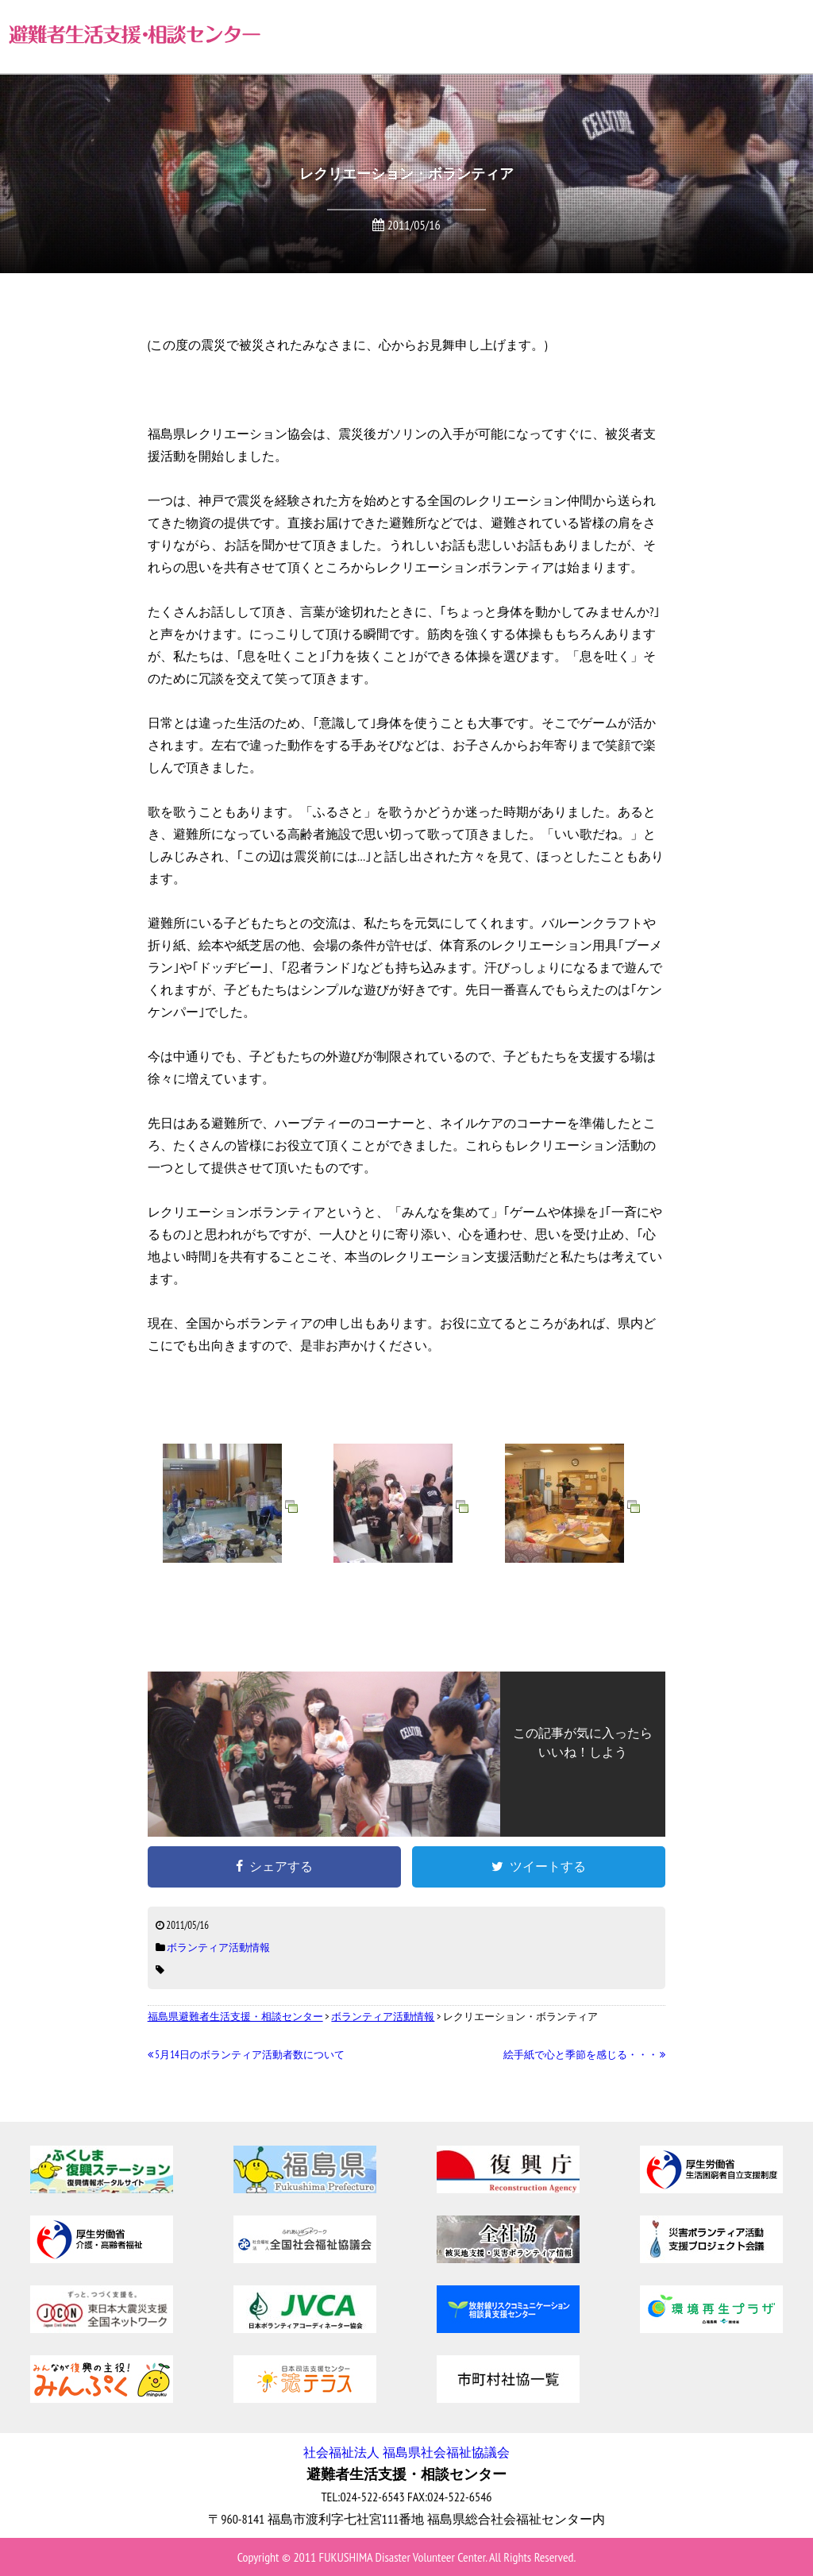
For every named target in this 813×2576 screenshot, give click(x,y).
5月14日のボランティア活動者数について (246, 2054)
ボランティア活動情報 (218, 1947)
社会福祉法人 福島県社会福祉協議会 (406, 2452)
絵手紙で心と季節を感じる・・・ (584, 2054)
